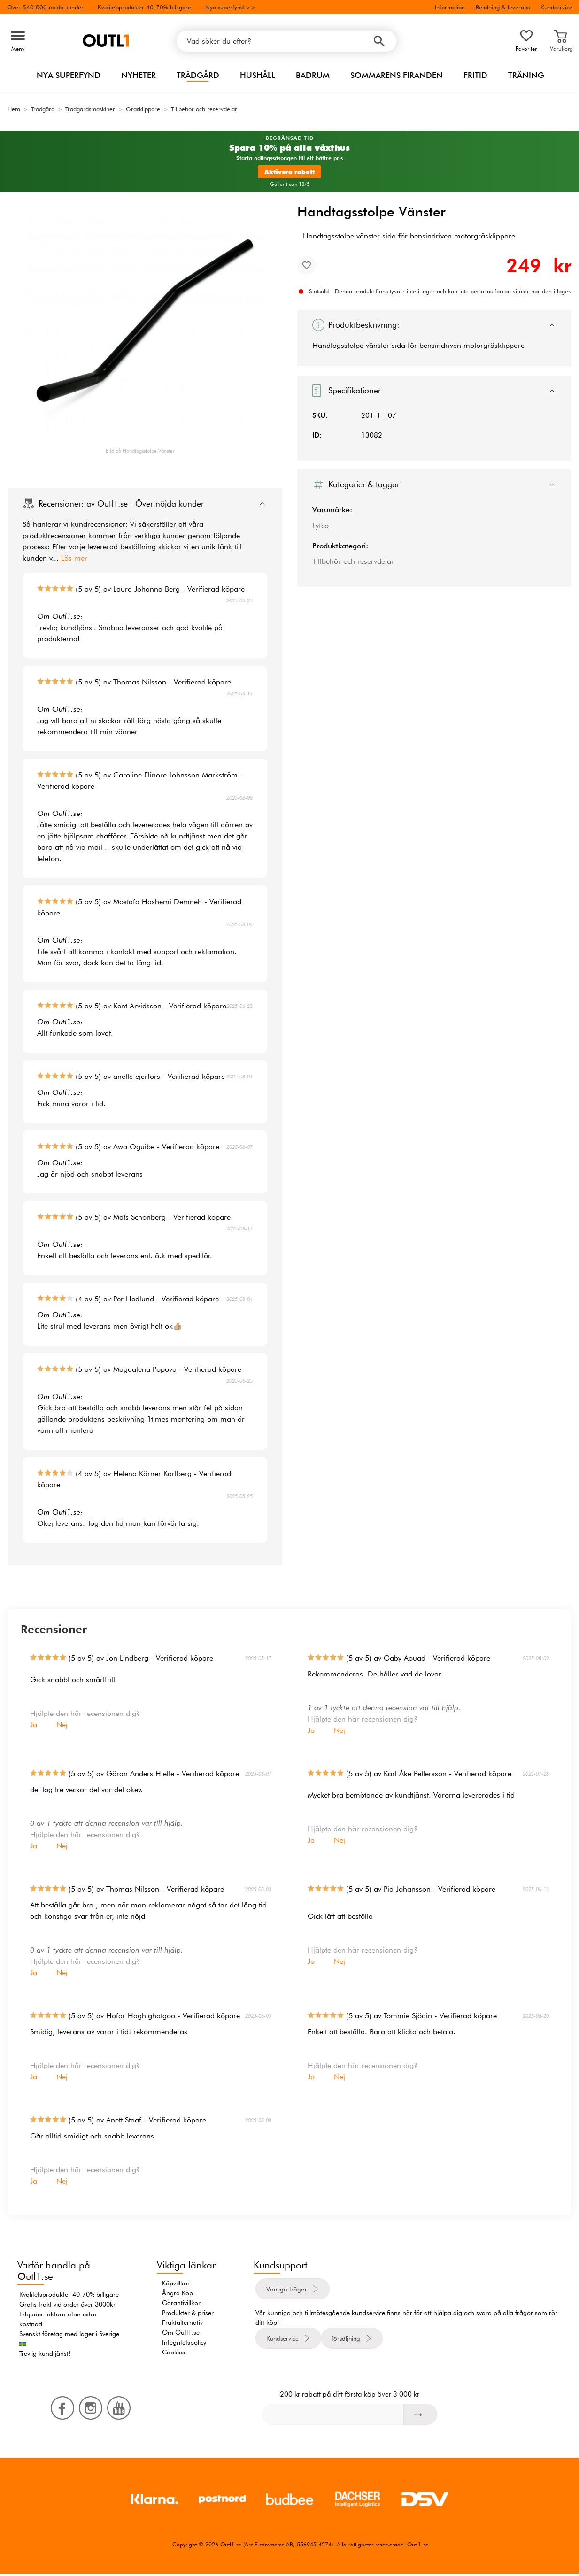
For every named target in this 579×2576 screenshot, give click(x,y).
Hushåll (257, 75)
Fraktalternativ (182, 2322)
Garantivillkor (181, 2303)
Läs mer (74, 558)
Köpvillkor (176, 2283)
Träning (526, 75)
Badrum (313, 75)
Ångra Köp (177, 2293)
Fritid (475, 75)
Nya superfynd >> (230, 7)
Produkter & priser (188, 2312)
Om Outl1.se (181, 2332)
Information (450, 7)
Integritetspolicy (184, 2342)
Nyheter (138, 75)
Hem (14, 109)
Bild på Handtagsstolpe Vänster (140, 450)
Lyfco (320, 525)
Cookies (173, 2352)
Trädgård (198, 75)
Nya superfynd (68, 75)
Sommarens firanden (396, 75)
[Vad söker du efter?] (286, 41)
